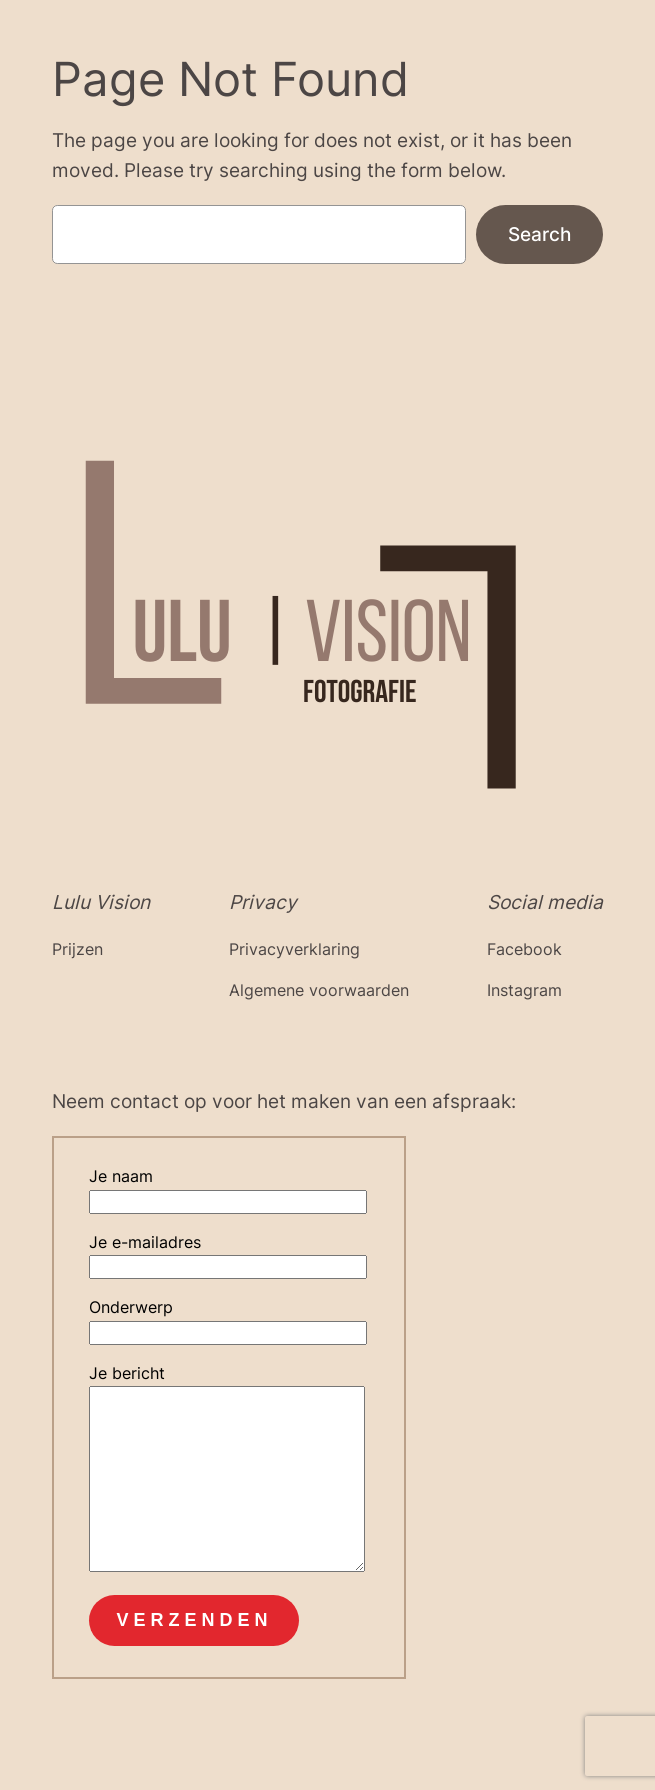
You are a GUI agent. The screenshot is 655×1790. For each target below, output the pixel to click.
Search (539, 234)
